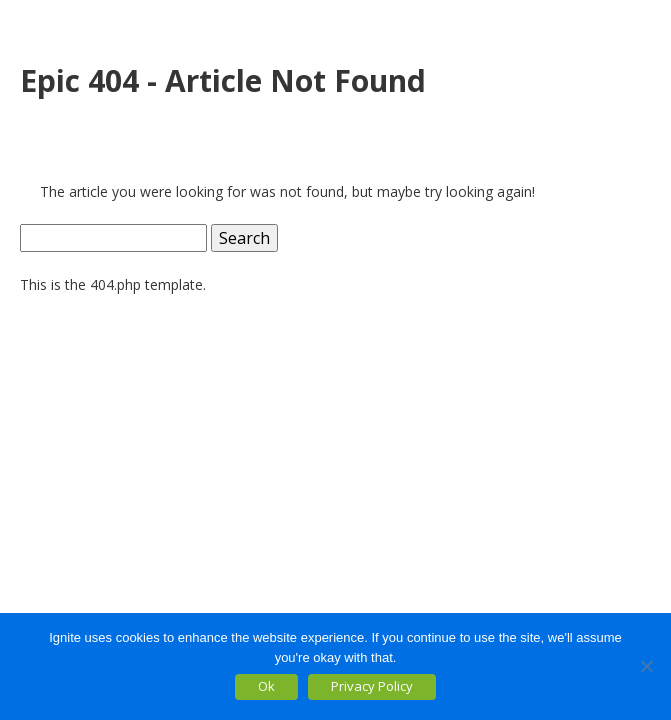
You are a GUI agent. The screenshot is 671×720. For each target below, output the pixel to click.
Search (244, 238)
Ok (266, 686)
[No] (646, 666)
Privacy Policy (372, 686)
